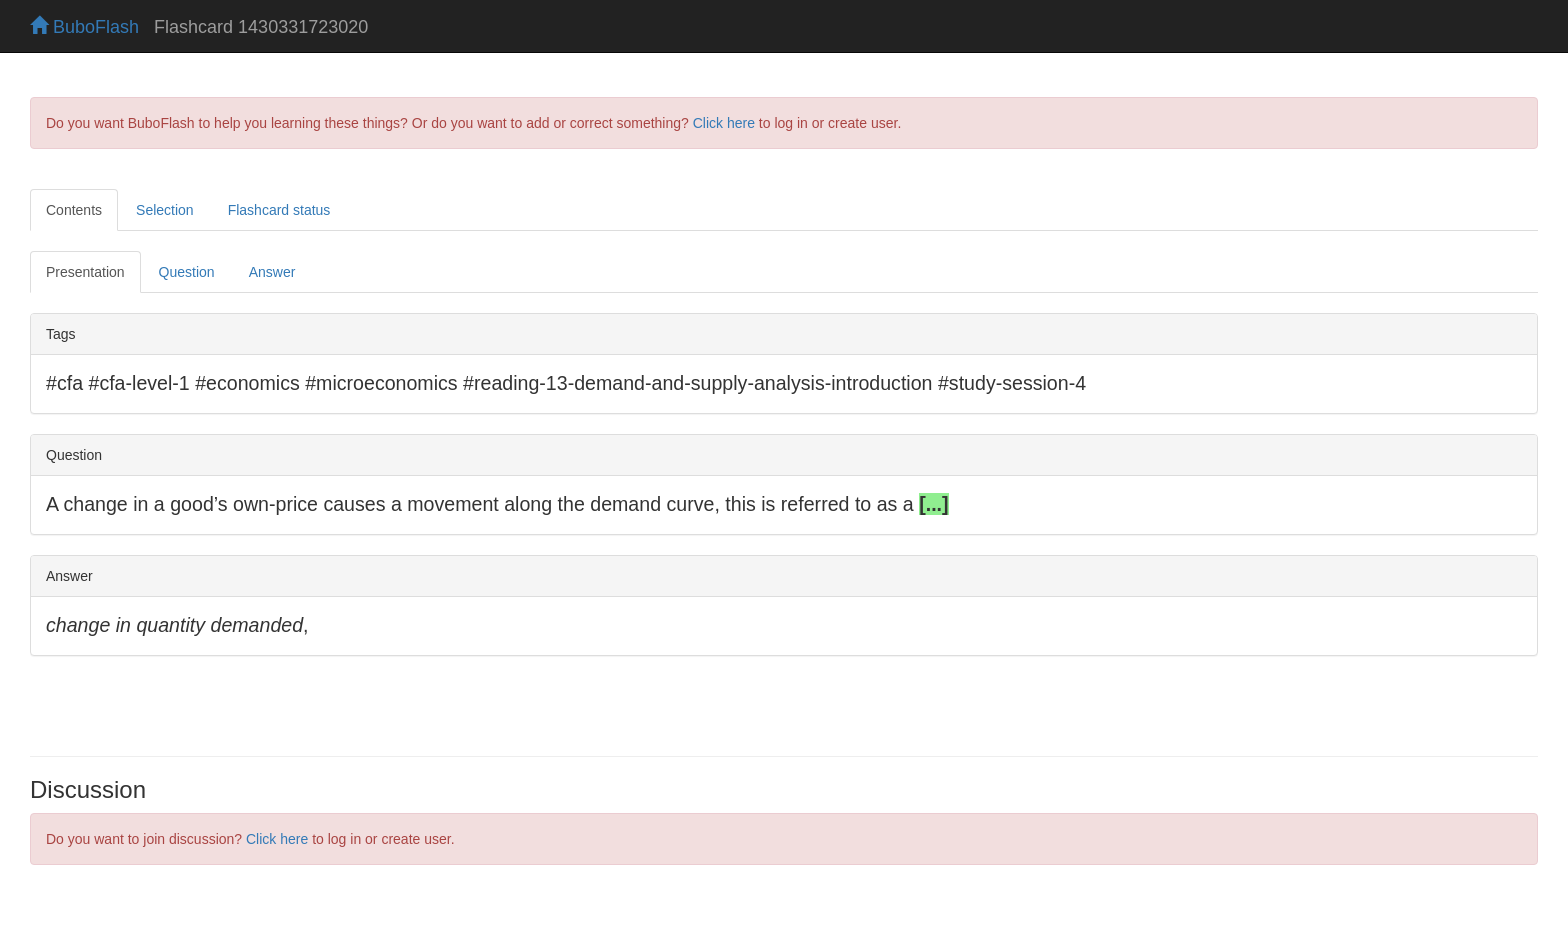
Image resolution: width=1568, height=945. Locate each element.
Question (187, 272)
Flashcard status (279, 210)
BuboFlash (84, 27)
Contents (74, 210)
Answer (272, 272)
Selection (165, 210)
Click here (724, 123)
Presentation (85, 272)
